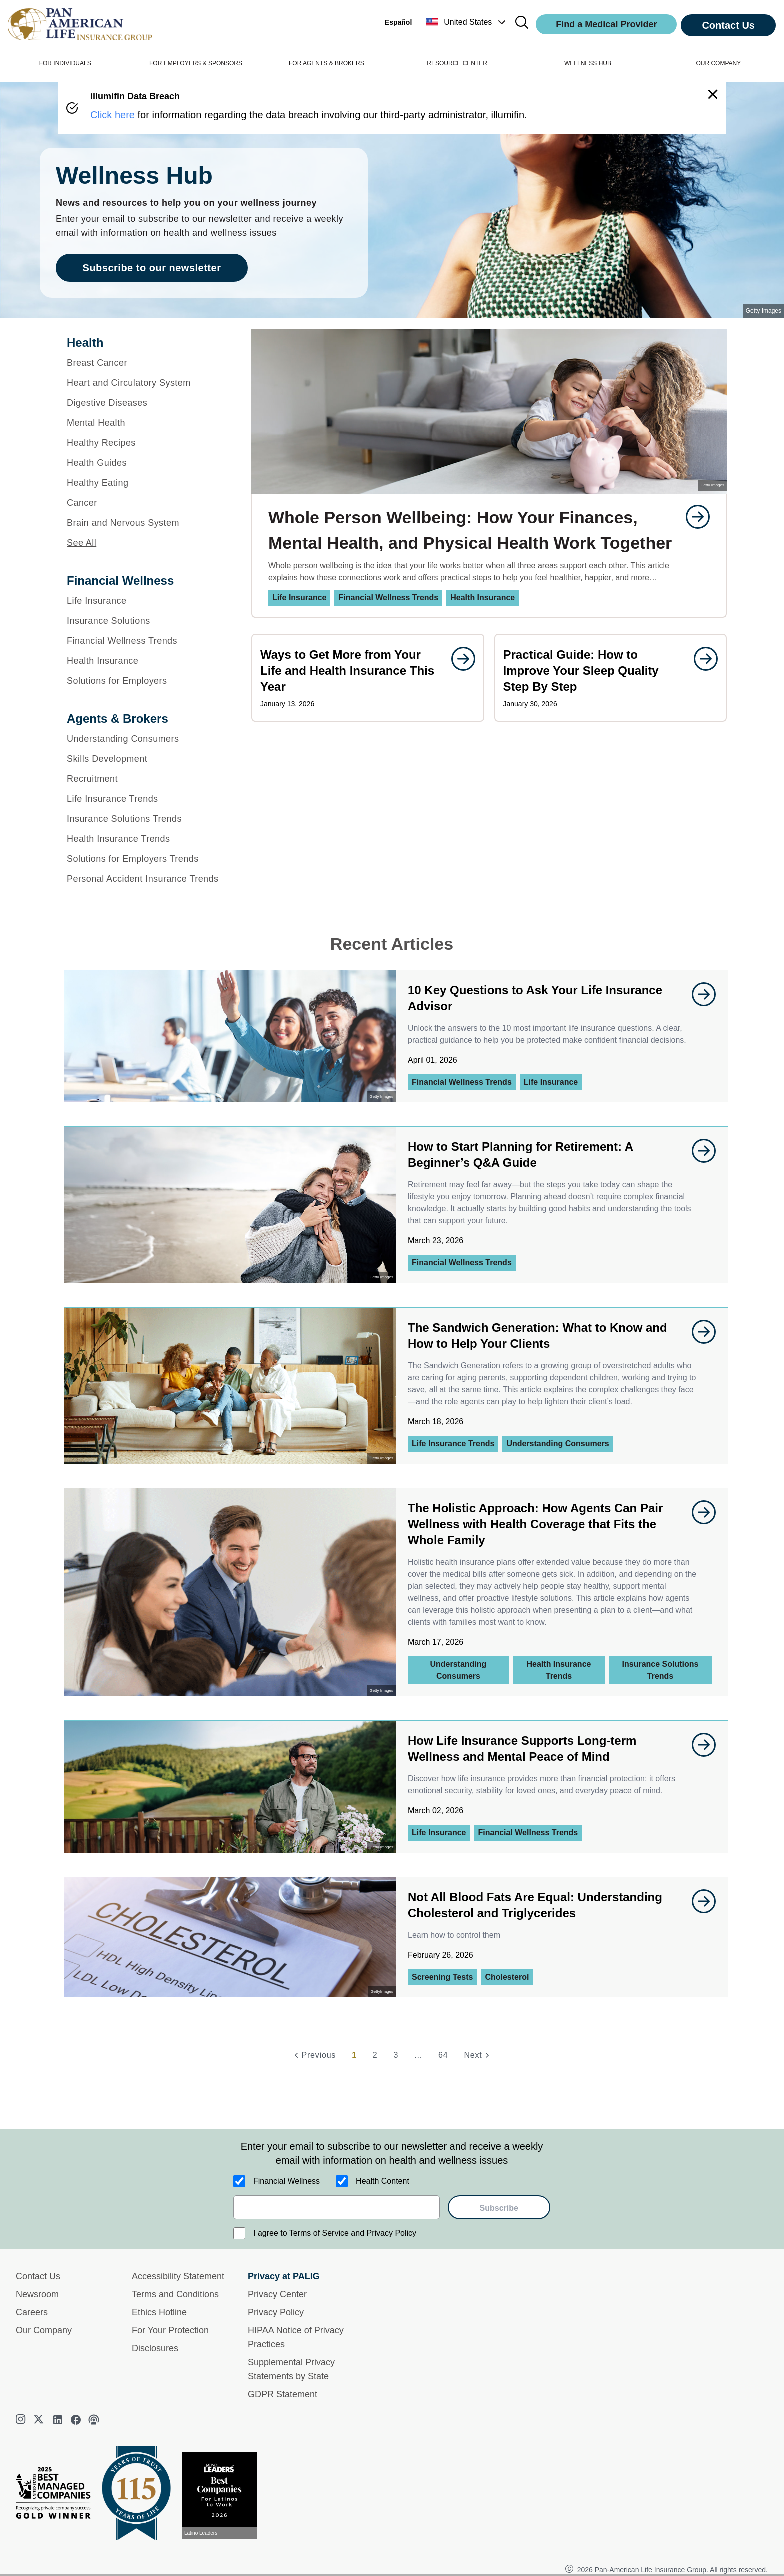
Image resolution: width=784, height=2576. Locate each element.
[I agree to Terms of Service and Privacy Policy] (240, 2233)
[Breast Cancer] (146, 363)
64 (443, 2055)
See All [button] (81, 543)
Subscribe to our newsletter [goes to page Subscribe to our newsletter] (152, 267)
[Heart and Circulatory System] (146, 383)
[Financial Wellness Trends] (146, 641)
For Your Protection (170, 2330)
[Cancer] (146, 503)
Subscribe (499, 2208)
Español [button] (398, 22)
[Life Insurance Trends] (146, 799)
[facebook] (76, 2420)
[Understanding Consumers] (146, 739)
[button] (467, 22)
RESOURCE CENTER (457, 63)
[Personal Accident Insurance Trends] (146, 879)
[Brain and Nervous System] (146, 523)
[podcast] (94, 2420)
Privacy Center (277, 2294)
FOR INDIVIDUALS (66, 63)
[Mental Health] (146, 423)
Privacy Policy (276, 2312)
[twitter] (40, 2419)
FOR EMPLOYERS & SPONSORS (196, 63)
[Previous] (314, 2055)
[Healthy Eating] (146, 483)
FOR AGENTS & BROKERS (326, 63)
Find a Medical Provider (606, 24)
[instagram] (22, 2419)
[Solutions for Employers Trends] (146, 859)
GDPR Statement (283, 2394)
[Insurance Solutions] (146, 621)
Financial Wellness (287, 2181)
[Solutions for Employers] (146, 681)
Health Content (383, 2181)
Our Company (44, 2330)
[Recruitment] (146, 779)
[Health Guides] (146, 463)
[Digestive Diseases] (146, 403)
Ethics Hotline (159, 2312)
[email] (337, 2207)
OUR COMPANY (718, 63)
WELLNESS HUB (588, 63)
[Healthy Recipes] (146, 443)
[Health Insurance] (146, 661)
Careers (32, 2312)
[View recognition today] (223, 2495)
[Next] (478, 2055)
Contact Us (728, 25)
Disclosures (155, 2348)
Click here (112, 114)
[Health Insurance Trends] (146, 839)
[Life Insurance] (146, 601)
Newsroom (37, 2294)
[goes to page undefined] (693, 517)
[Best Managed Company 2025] (57, 2495)
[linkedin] (58, 2420)
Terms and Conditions (175, 2294)
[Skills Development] (146, 759)
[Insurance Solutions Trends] (146, 819)
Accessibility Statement (178, 2276)
